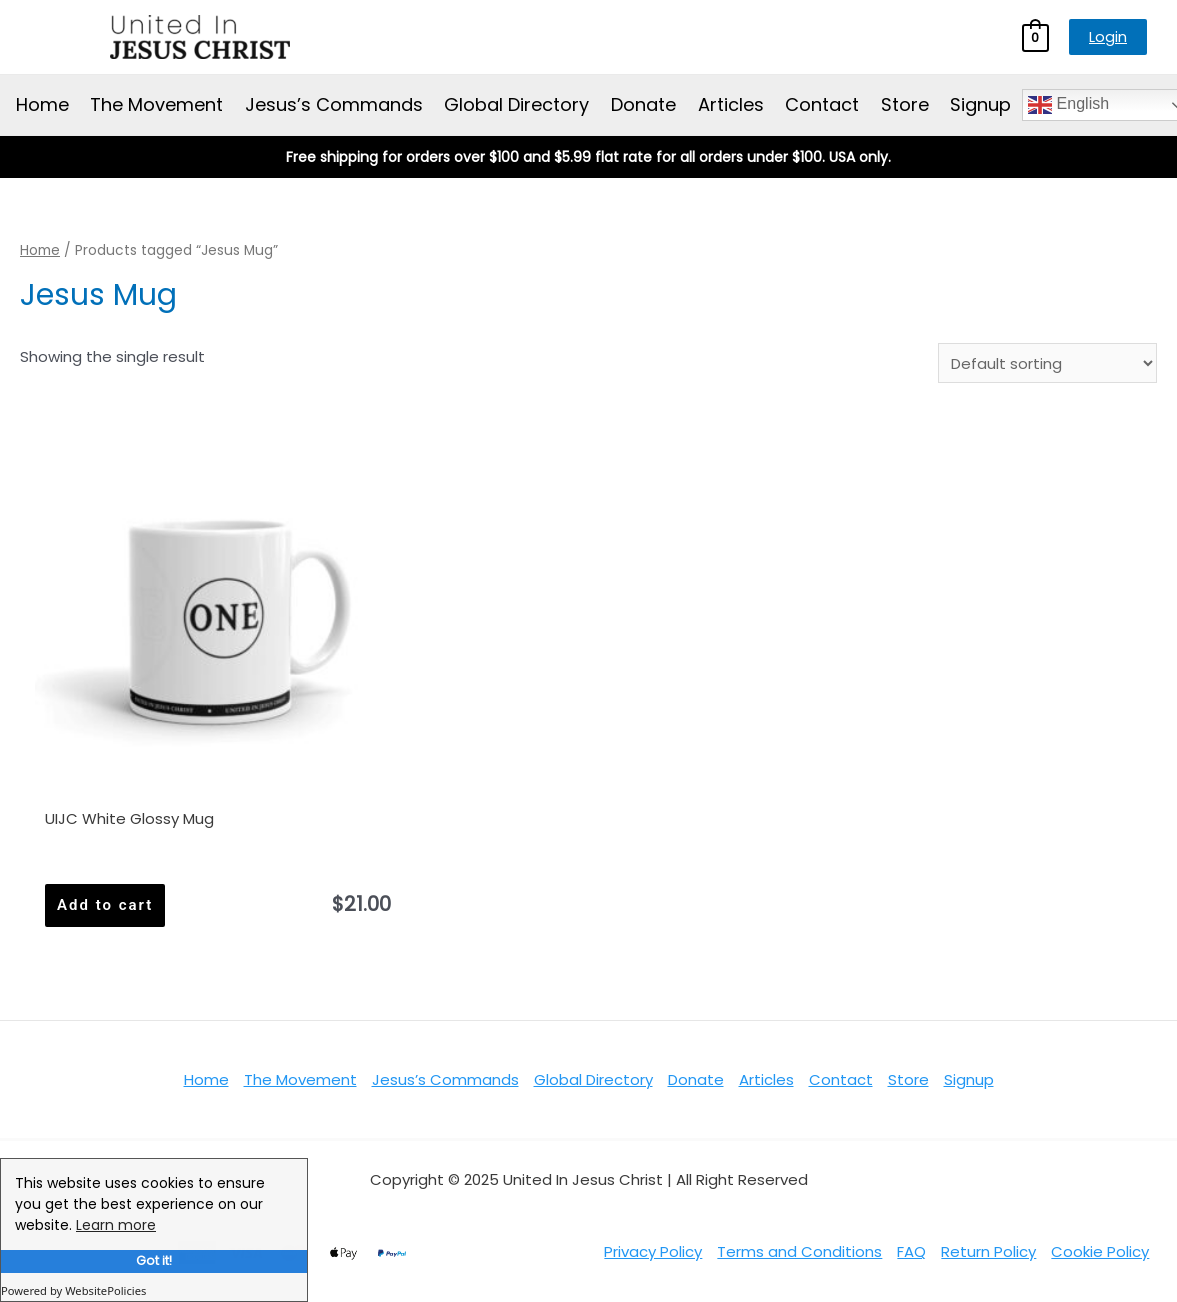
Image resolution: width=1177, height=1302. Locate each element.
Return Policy (988, 1251)
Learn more (116, 1225)
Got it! (154, 1260)
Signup (980, 104)
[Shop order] (1047, 363)
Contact (822, 104)
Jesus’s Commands (334, 104)
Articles (731, 104)
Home (42, 104)
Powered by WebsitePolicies (73, 1290)
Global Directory (516, 104)
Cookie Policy (1100, 1251)
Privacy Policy (653, 1251)
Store (905, 104)
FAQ (911, 1251)
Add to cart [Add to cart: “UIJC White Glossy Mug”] (105, 905)
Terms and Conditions (799, 1251)
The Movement (156, 104)
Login (1108, 36)
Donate (643, 104)
